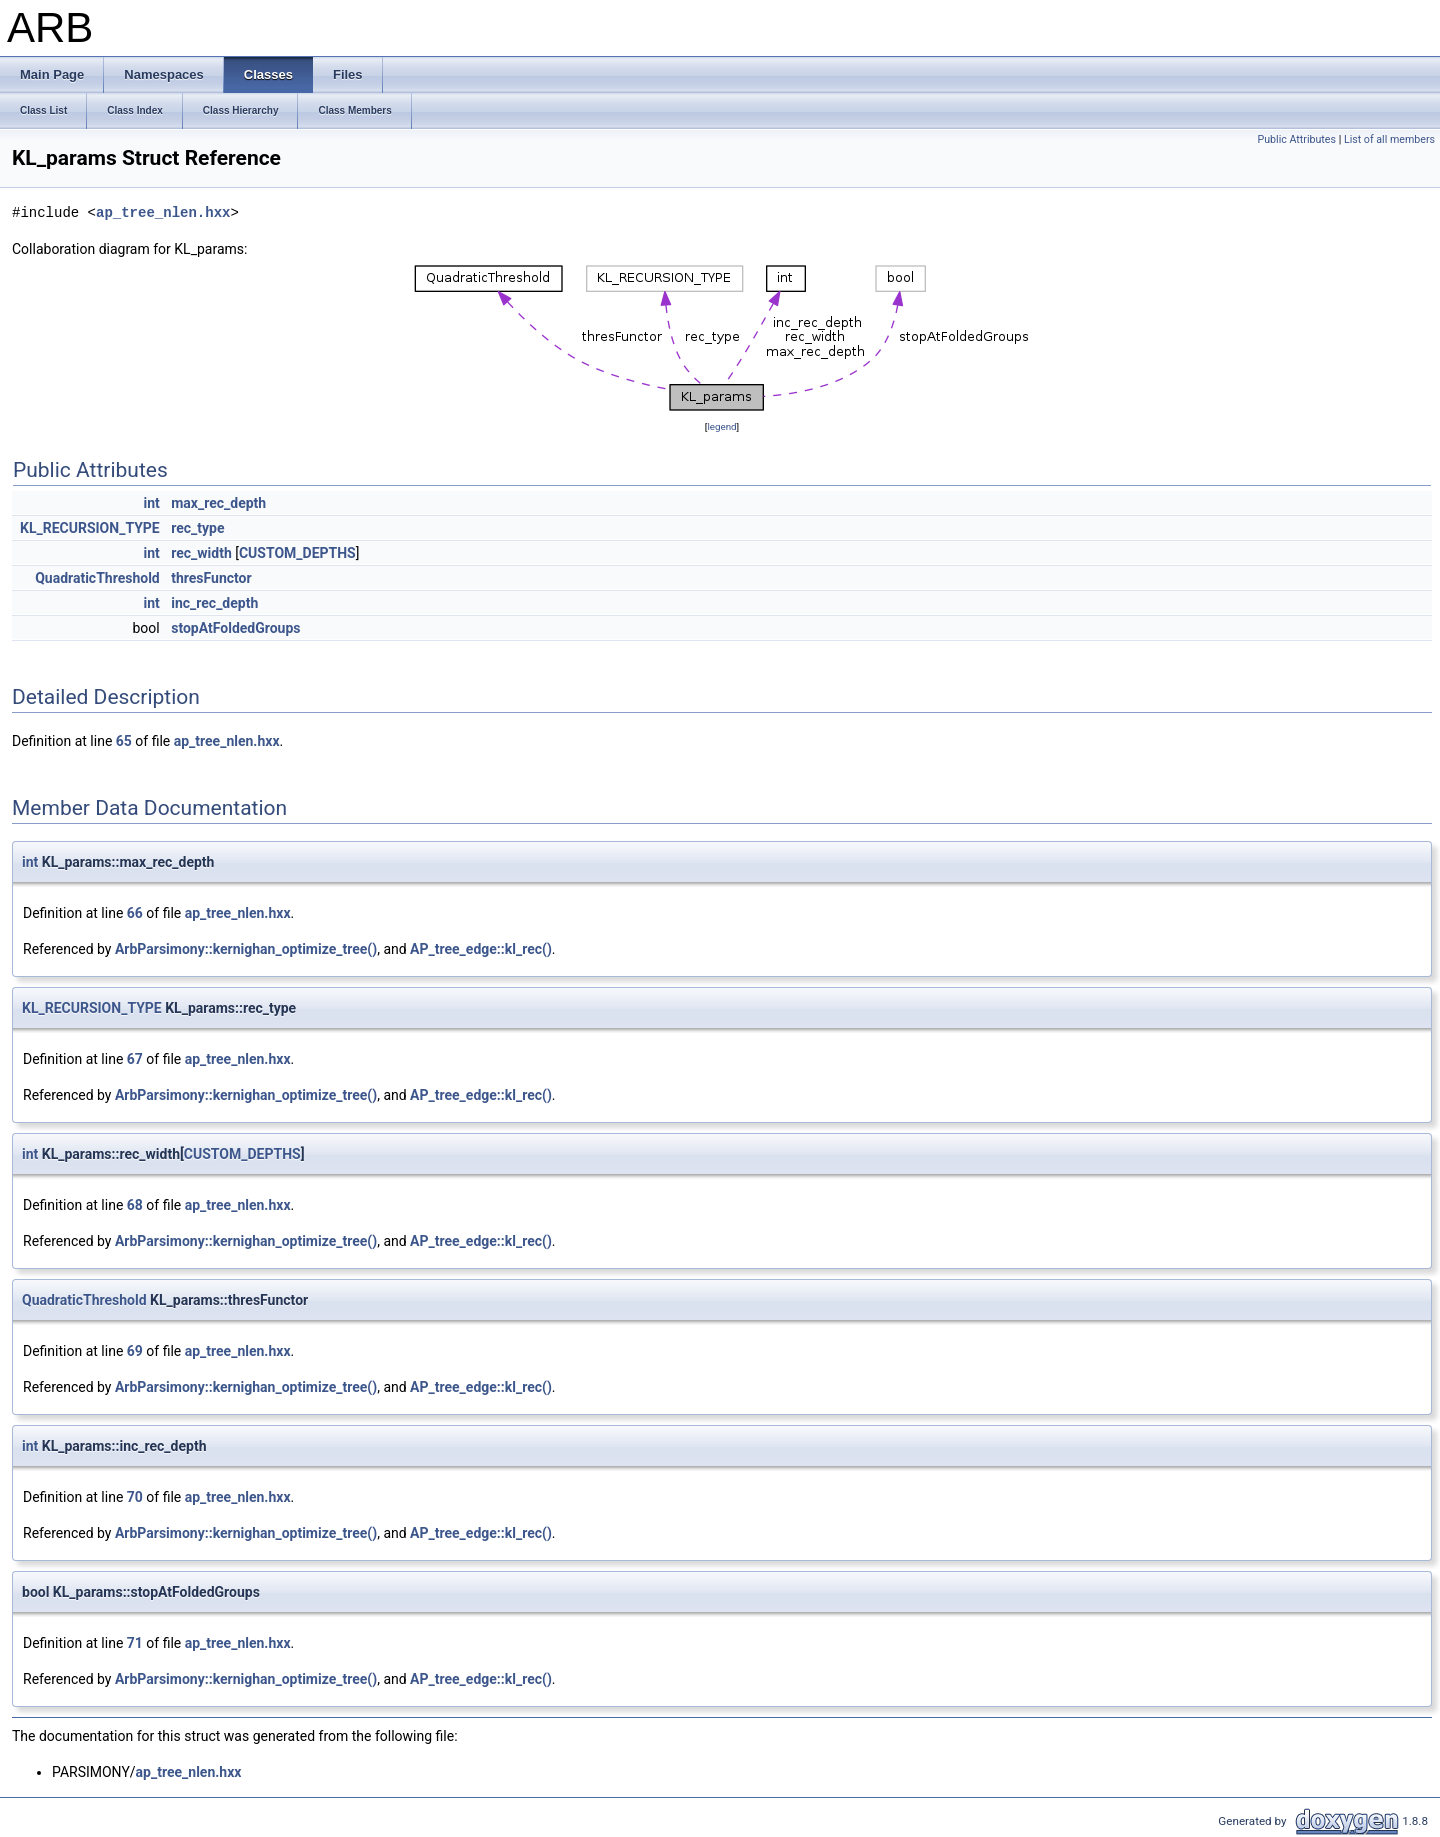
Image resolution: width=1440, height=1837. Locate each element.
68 (135, 1205)
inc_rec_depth (214, 603)
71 (135, 1643)
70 (135, 1497)
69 (135, 1351)
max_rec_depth (218, 503)
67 (135, 1059)
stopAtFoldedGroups (235, 628)
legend (721, 426)
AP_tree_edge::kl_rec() (481, 949)
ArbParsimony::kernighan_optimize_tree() (246, 949)
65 (124, 741)
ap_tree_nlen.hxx (163, 212)
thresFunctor (211, 578)
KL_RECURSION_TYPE (90, 528)
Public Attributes (1296, 139)
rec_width (201, 553)
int (151, 503)
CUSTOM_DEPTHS (297, 553)
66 (135, 913)
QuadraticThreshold (97, 578)
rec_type (197, 528)
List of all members (1389, 139)
